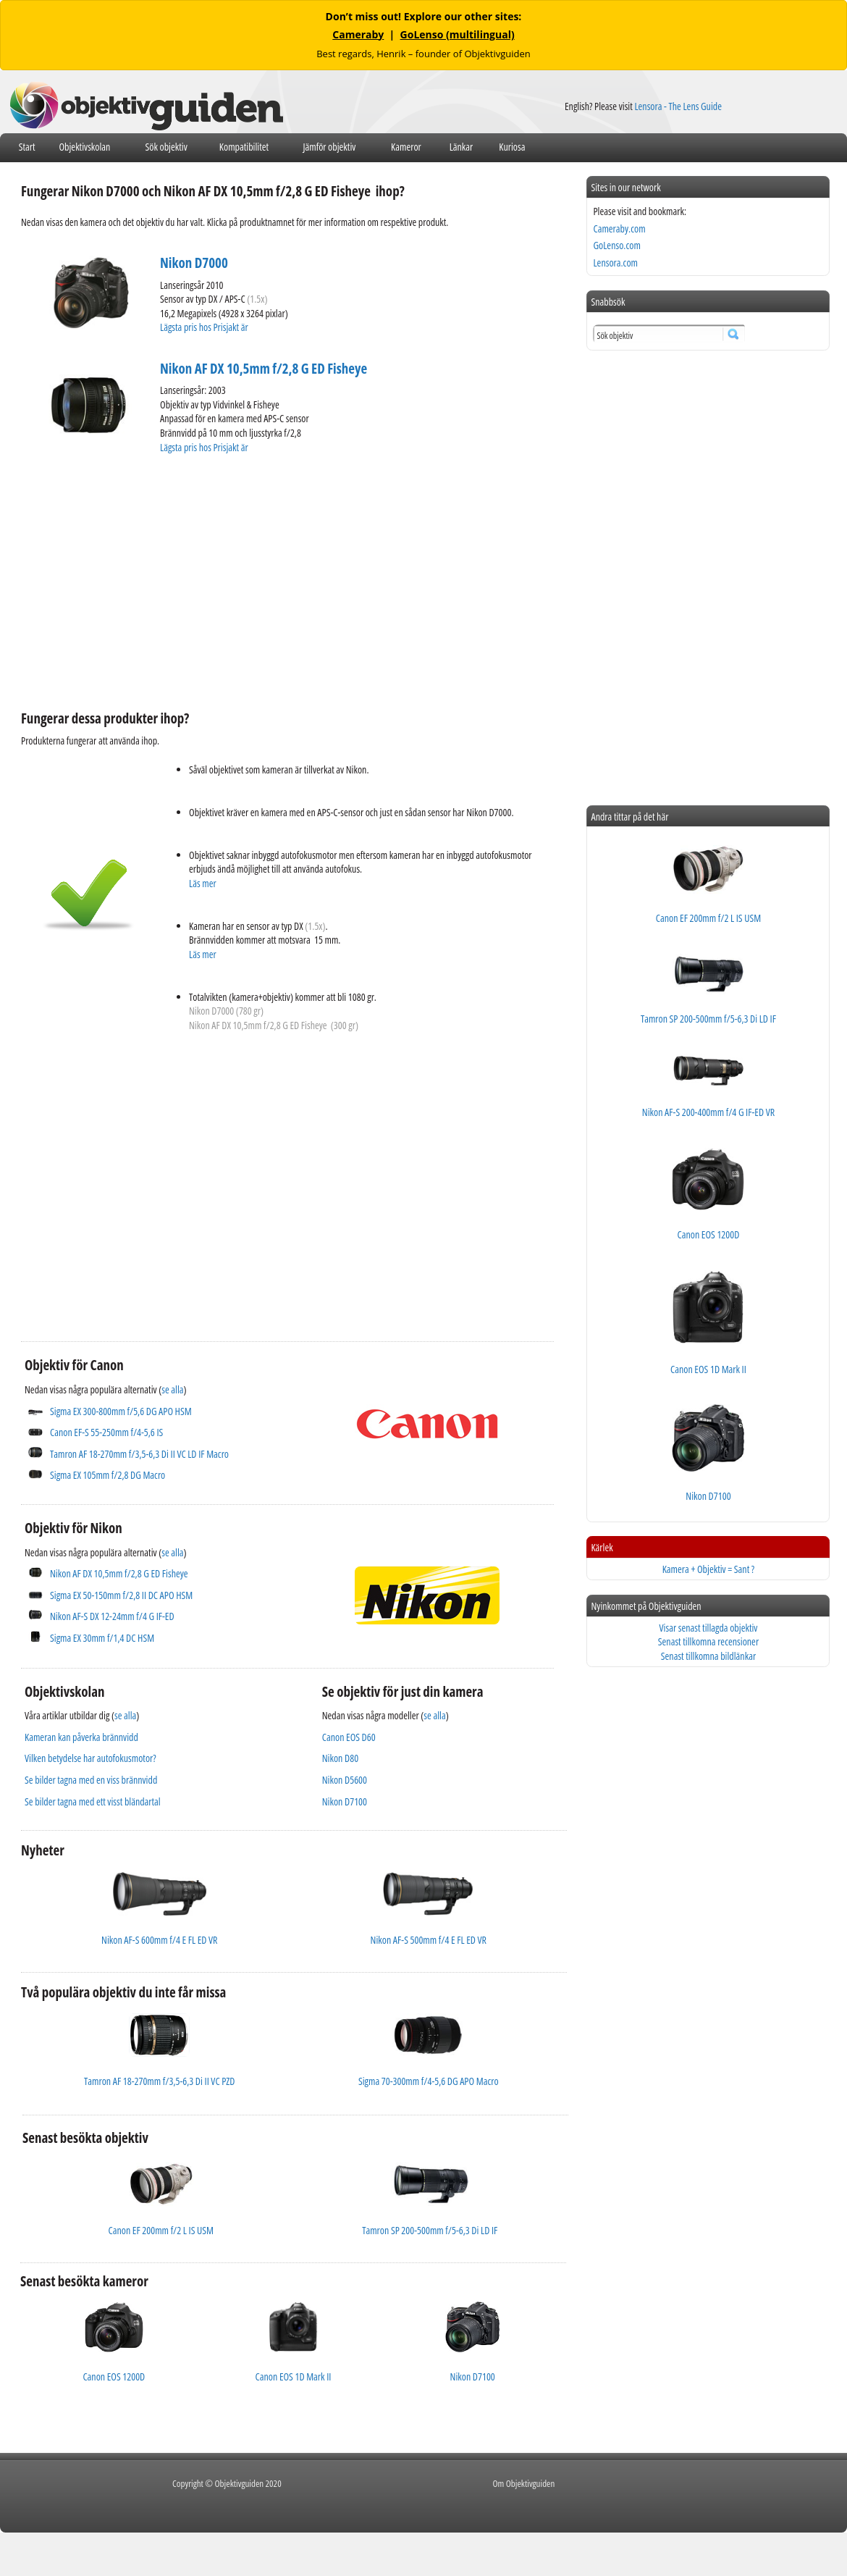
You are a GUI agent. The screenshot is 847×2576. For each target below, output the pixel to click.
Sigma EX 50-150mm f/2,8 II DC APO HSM (121, 1595)
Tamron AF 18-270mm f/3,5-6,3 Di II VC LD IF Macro (139, 1454)
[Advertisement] (236, 580)
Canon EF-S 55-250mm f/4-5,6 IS (106, 1432)
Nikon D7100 (344, 1801)
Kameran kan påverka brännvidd (81, 1737)
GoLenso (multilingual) (457, 34)
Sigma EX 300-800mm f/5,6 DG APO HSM (121, 1411)
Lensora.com (615, 262)
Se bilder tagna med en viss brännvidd (91, 1780)
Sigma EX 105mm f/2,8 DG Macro (107, 1475)
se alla (172, 1389)
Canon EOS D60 (349, 1737)
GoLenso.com (616, 245)
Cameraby (358, 34)
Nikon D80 (340, 1758)
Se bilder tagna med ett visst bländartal (93, 1801)
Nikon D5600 (344, 1780)
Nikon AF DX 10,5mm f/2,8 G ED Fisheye (263, 368)
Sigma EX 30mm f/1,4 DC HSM (102, 1638)
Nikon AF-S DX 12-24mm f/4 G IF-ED (112, 1616)
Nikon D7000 (194, 262)
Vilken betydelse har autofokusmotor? (90, 1758)
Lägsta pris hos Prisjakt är (205, 327)
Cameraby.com (619, 228)
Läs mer (202, 883)
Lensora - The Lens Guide (678, 106)
